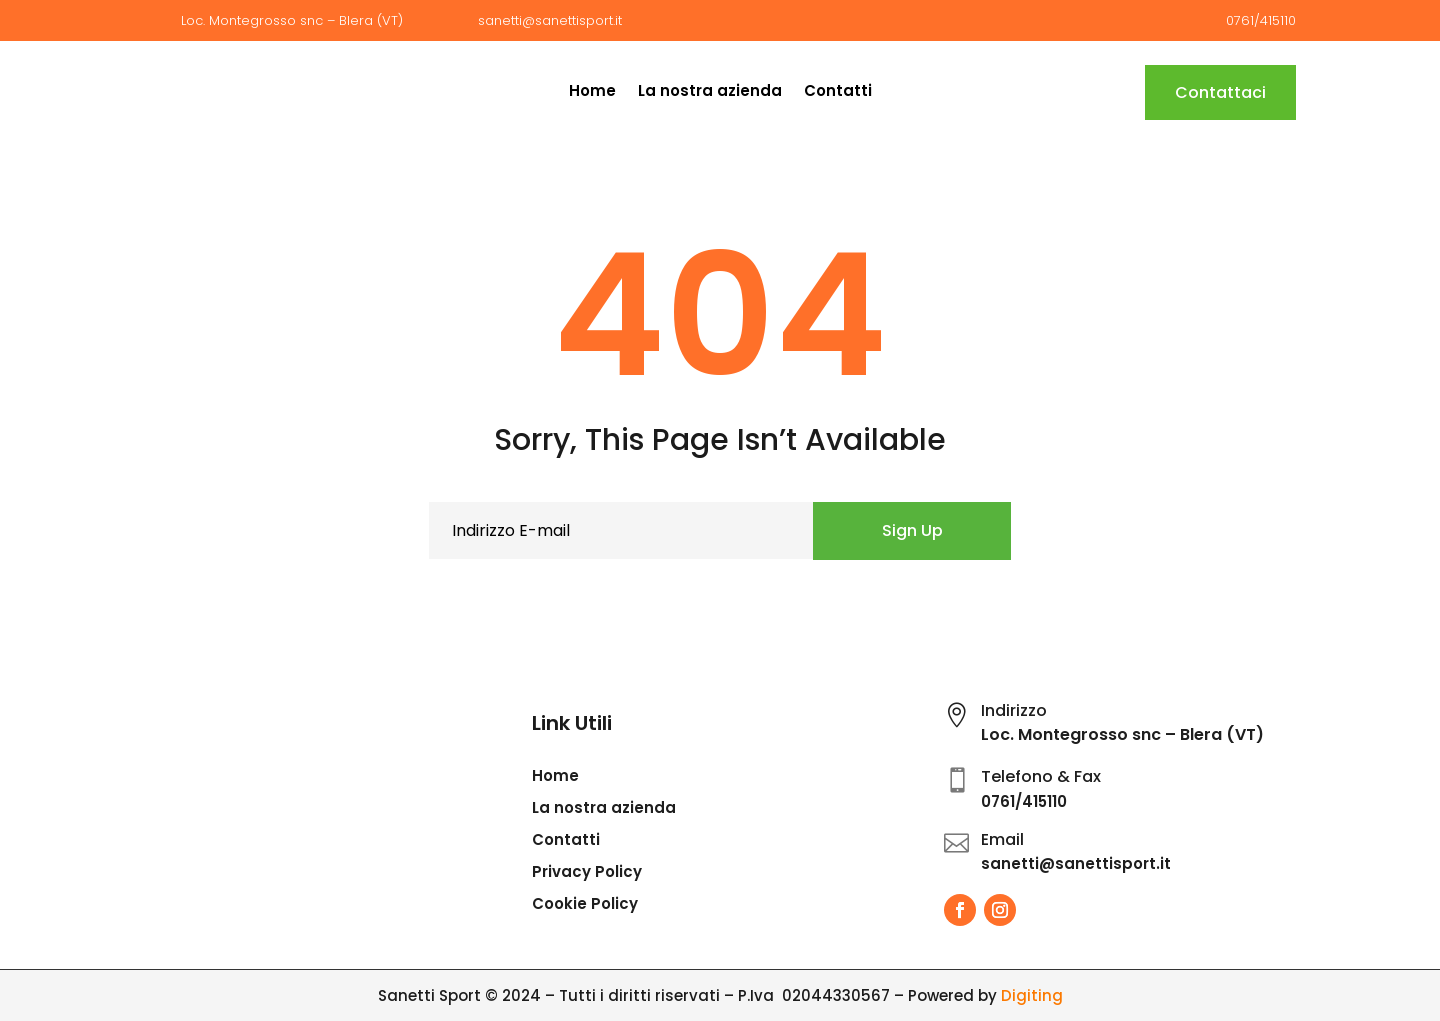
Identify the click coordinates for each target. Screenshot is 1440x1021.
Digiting (1032, 995)
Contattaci (1220, 92)
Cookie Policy (585, 905)
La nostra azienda (710, 92)
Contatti (838, 92)
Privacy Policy (587, 873)
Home (592, 92)
